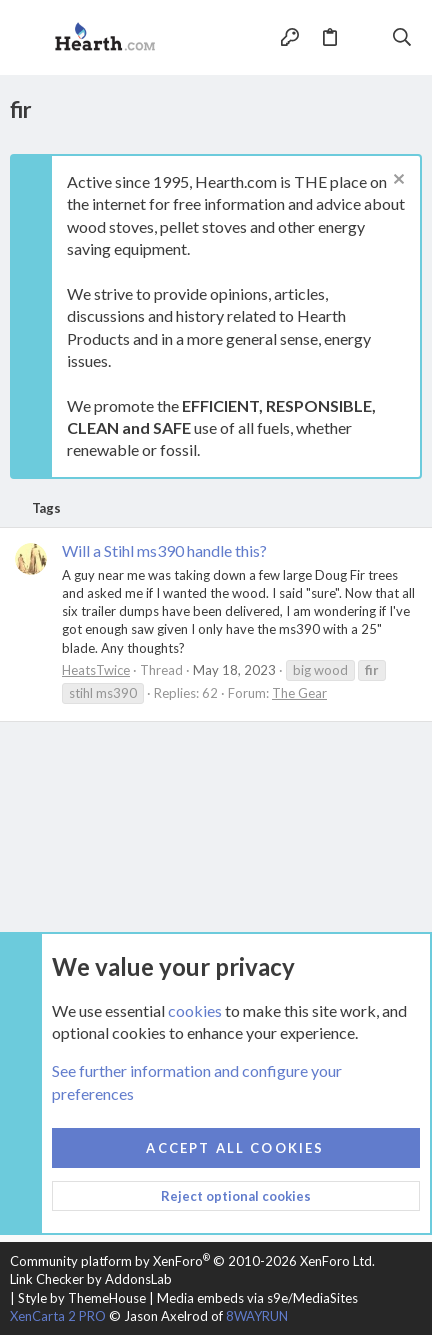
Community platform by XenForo (192, 1261)
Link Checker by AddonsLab (91, 1279)
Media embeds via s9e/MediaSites (257, 1298)
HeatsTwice (96, 670)
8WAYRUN (257, 1316)
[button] (30, 38)
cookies (195, 1009)
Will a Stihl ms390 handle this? (164, 550)
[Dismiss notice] (396, 181)
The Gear (299, 693)
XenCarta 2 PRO (58, 1316)
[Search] (402, 37)
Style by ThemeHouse (82, 1298)
